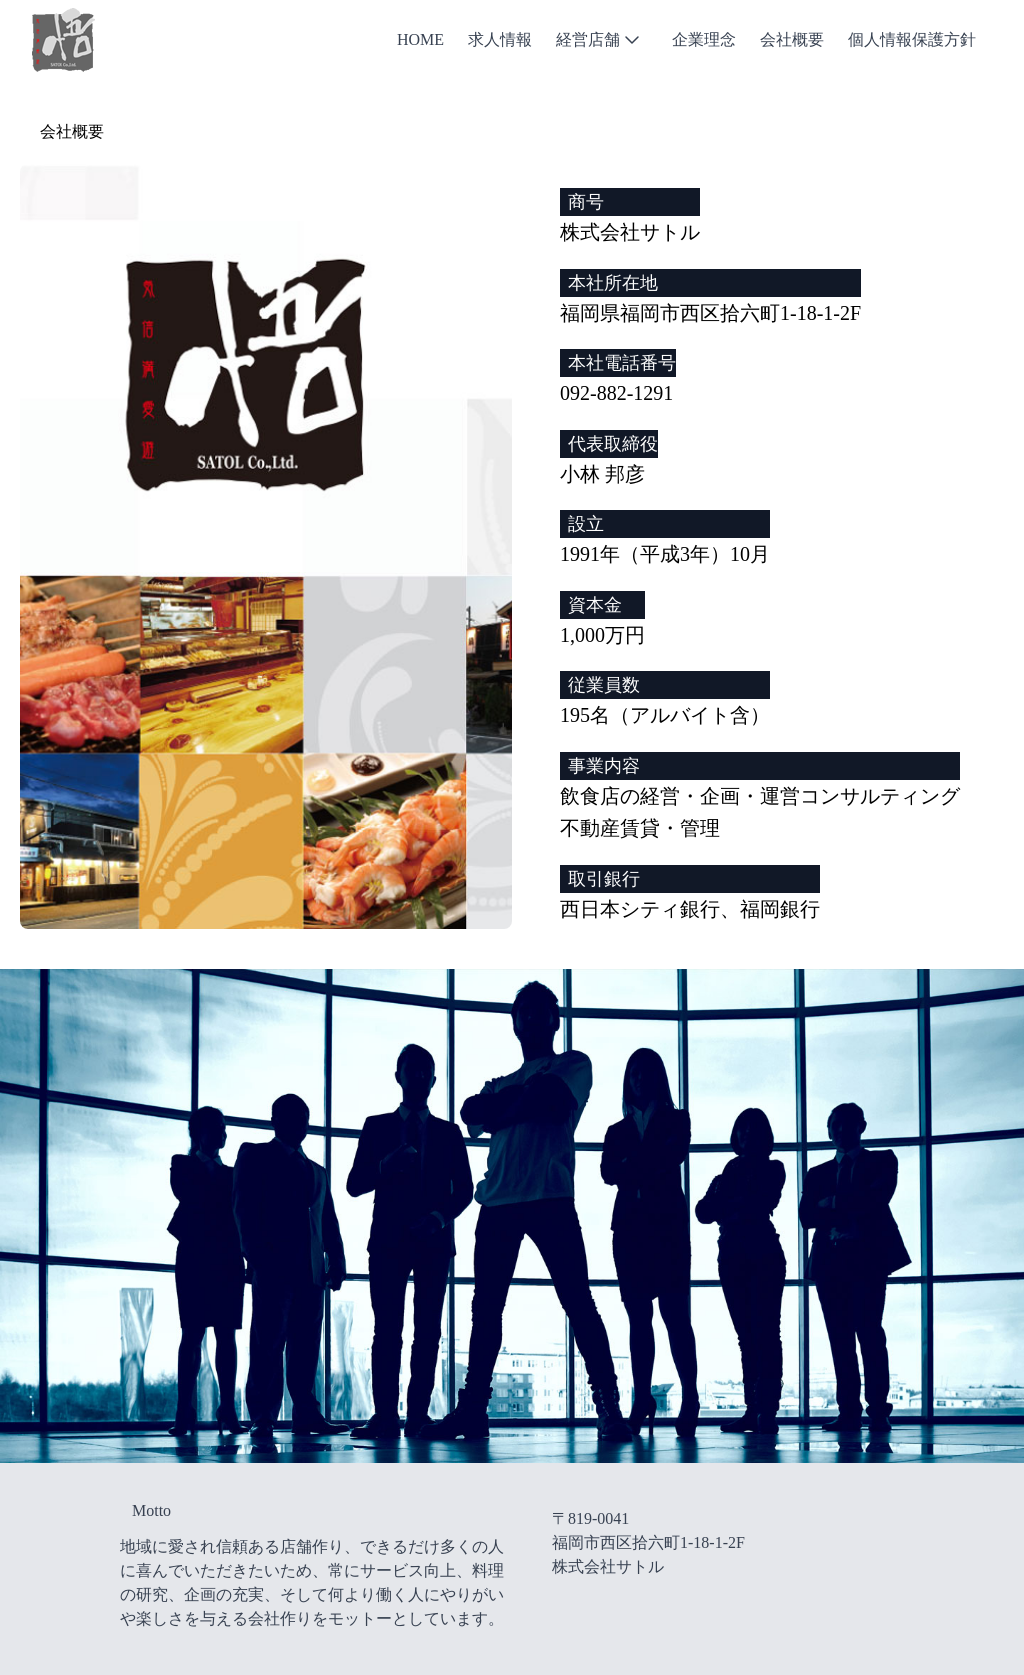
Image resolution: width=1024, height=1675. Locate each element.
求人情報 (500, 39)
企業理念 (704, 39)
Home (420, 39)
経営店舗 (600, 40)
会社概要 (792, 39)
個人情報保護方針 (912, 39)
